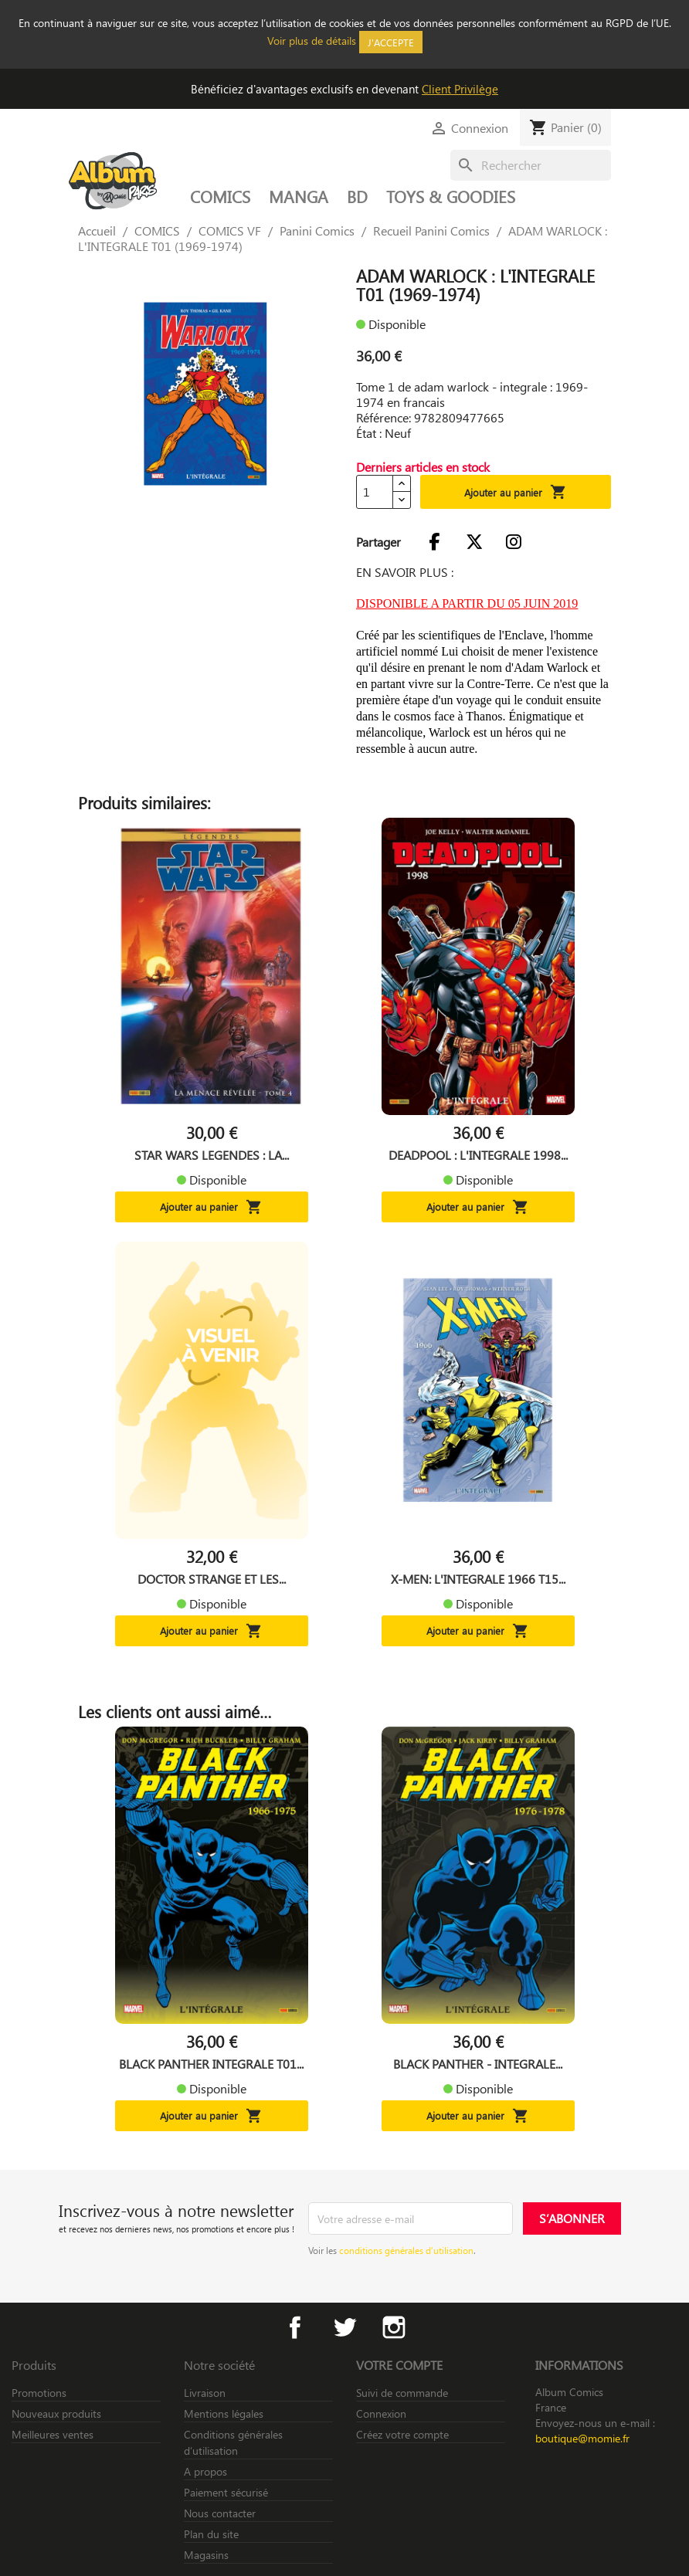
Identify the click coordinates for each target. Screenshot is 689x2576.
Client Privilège (460, 89)
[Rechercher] (530, 165)
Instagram (393, 2327)
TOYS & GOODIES (450, 196)
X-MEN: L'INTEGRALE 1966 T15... (478, 1579)
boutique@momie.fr (582, 2438)
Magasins (206, 2554)
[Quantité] (374, 492)
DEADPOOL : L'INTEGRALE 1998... (478, 1155)
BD (357, 196)
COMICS (220, 196)
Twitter (344, 2327)
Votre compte (399, 2365)
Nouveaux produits (56, 2413)
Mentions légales (223, 2413)
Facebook (295, 2327)
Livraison (205, 2392)
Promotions (39, 2392)
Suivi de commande (402, 2392)
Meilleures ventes (52, 2434)
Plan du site (211, 2534)
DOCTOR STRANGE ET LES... (211, 1579)
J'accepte (391, 42)
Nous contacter (220, 2513)
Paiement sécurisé (226, 2492)
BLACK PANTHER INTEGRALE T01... (211, 2064)
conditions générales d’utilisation (406, 2250)
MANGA (298, 196)
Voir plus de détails (311, 40)
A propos (205, 2471)
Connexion (381, 2413)
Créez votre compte (402, 2434)
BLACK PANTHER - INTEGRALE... (477, 2064)
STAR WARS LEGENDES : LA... (211, 1155)
